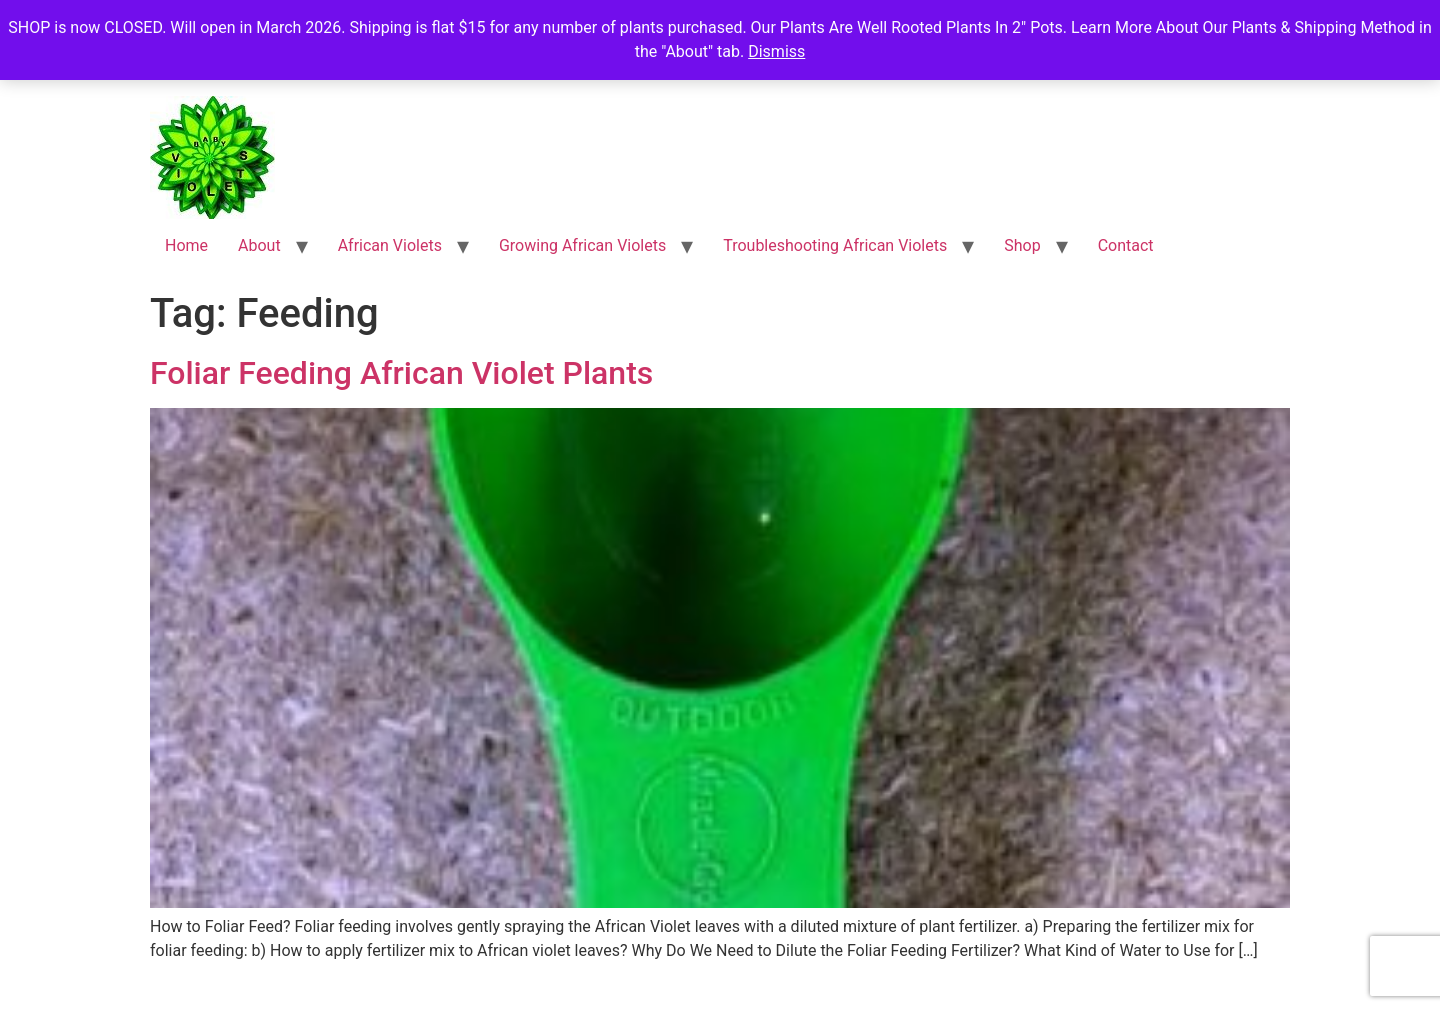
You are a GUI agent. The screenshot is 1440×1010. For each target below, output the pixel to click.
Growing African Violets (582, 245)
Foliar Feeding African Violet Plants (401, 373)
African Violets (390, 245)
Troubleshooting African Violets (835, 245)
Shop (1022, 245)
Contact (1126, 245)
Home (186, 245)
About (259, 245)
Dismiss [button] (776, 51)
